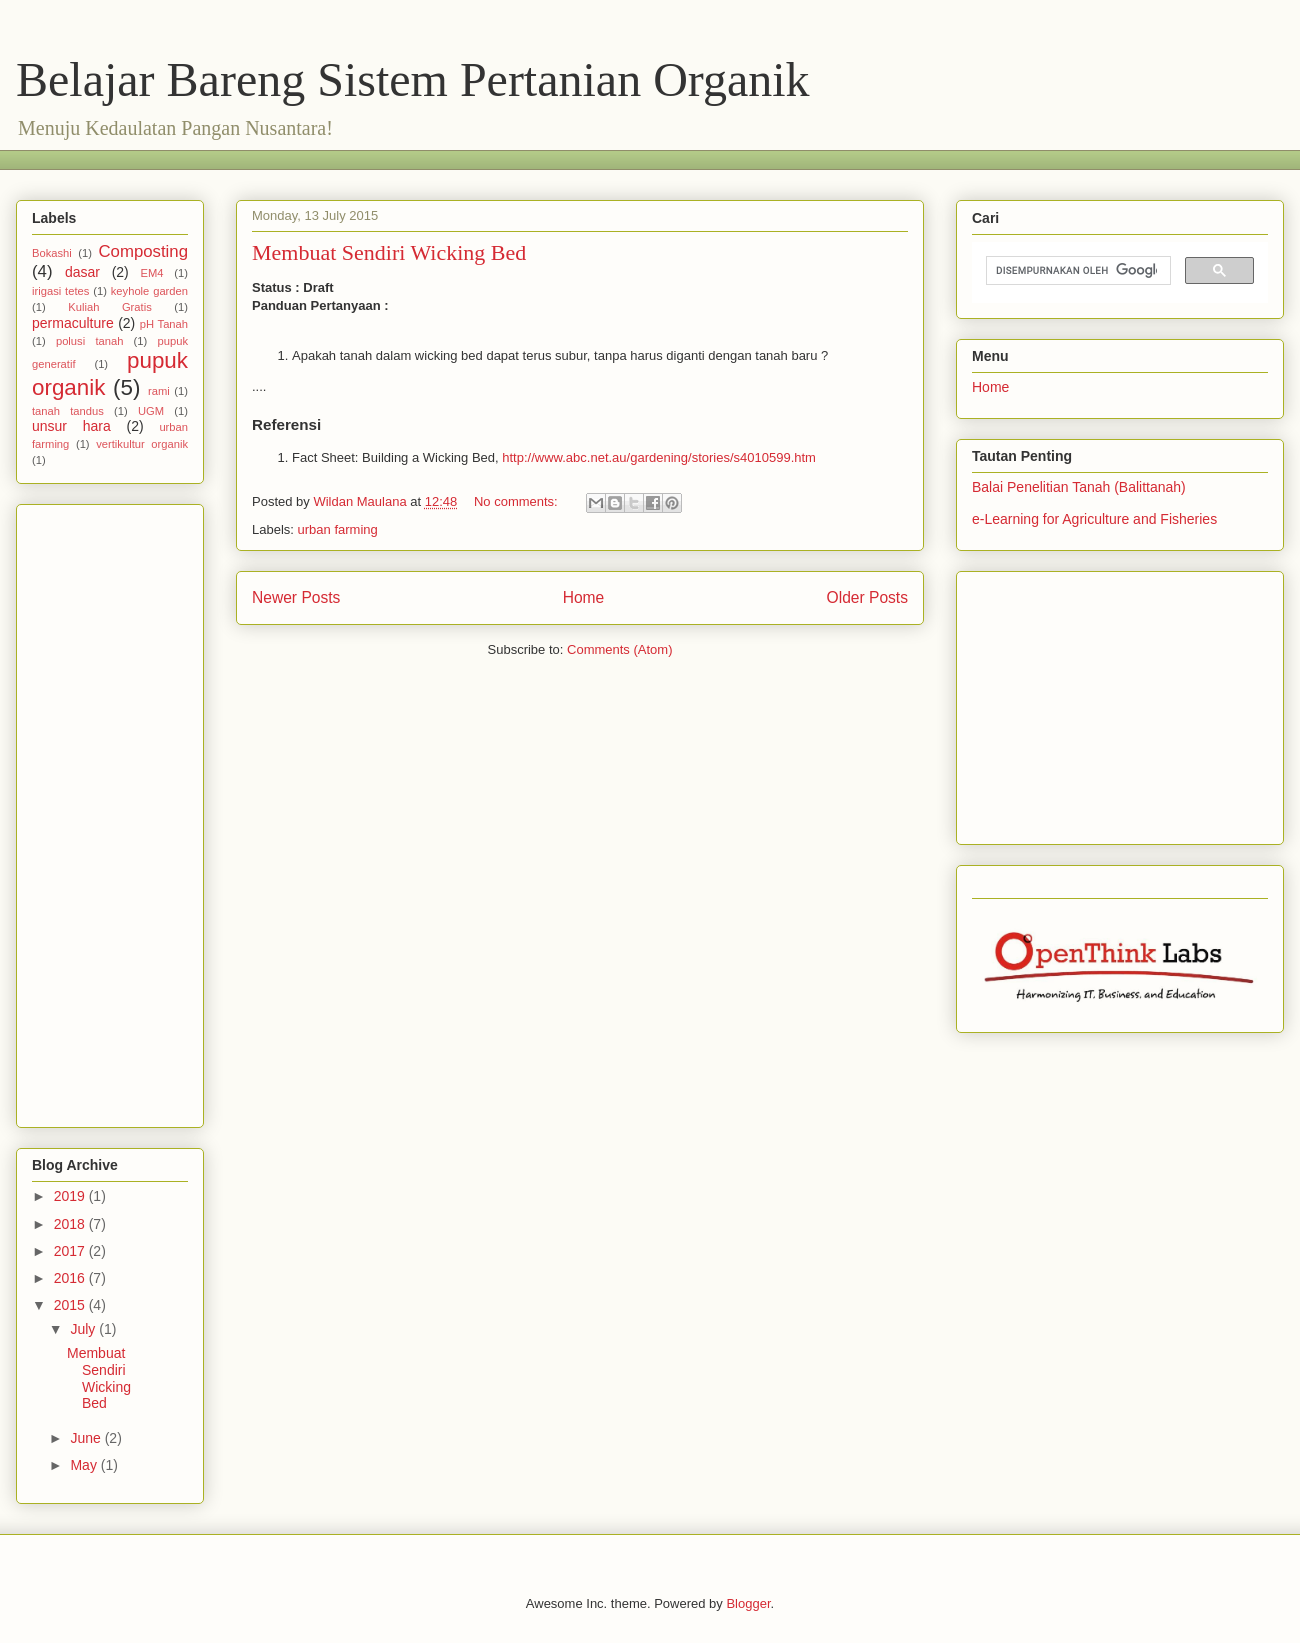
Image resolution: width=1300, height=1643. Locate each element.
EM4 (151, 273)
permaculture (73, 323)
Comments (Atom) (619, 649)
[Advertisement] (395, 157)
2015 (71, 1305)
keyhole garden (149, 291)
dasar (82, 272)
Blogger (748, 1603)
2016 (71, 1278)
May (85, 1465)
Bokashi (52, 253)
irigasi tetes (60, 291)
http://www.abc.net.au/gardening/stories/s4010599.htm (659, 457)
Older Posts (867, 597)
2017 (71, 1251)
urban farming (338, 529)
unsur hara (71, 426)
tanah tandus (68, 411)
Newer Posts (296, 597)
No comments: (517, 501)
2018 (71, 1224)
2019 (71, 1196)
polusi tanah (89, 341)
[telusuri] (1076, 271)
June (87, 1438)
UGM (151, 411)
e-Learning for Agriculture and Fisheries (1094, 519)
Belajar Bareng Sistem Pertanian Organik (413, 79)
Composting (143, 251)
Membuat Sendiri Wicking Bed (389, 252)
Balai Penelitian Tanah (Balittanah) (1079, 487)
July (84, 1329)
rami (159, 391)
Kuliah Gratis (110, 307)
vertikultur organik (142, 444)
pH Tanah (164, 324)
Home (584, 597)
